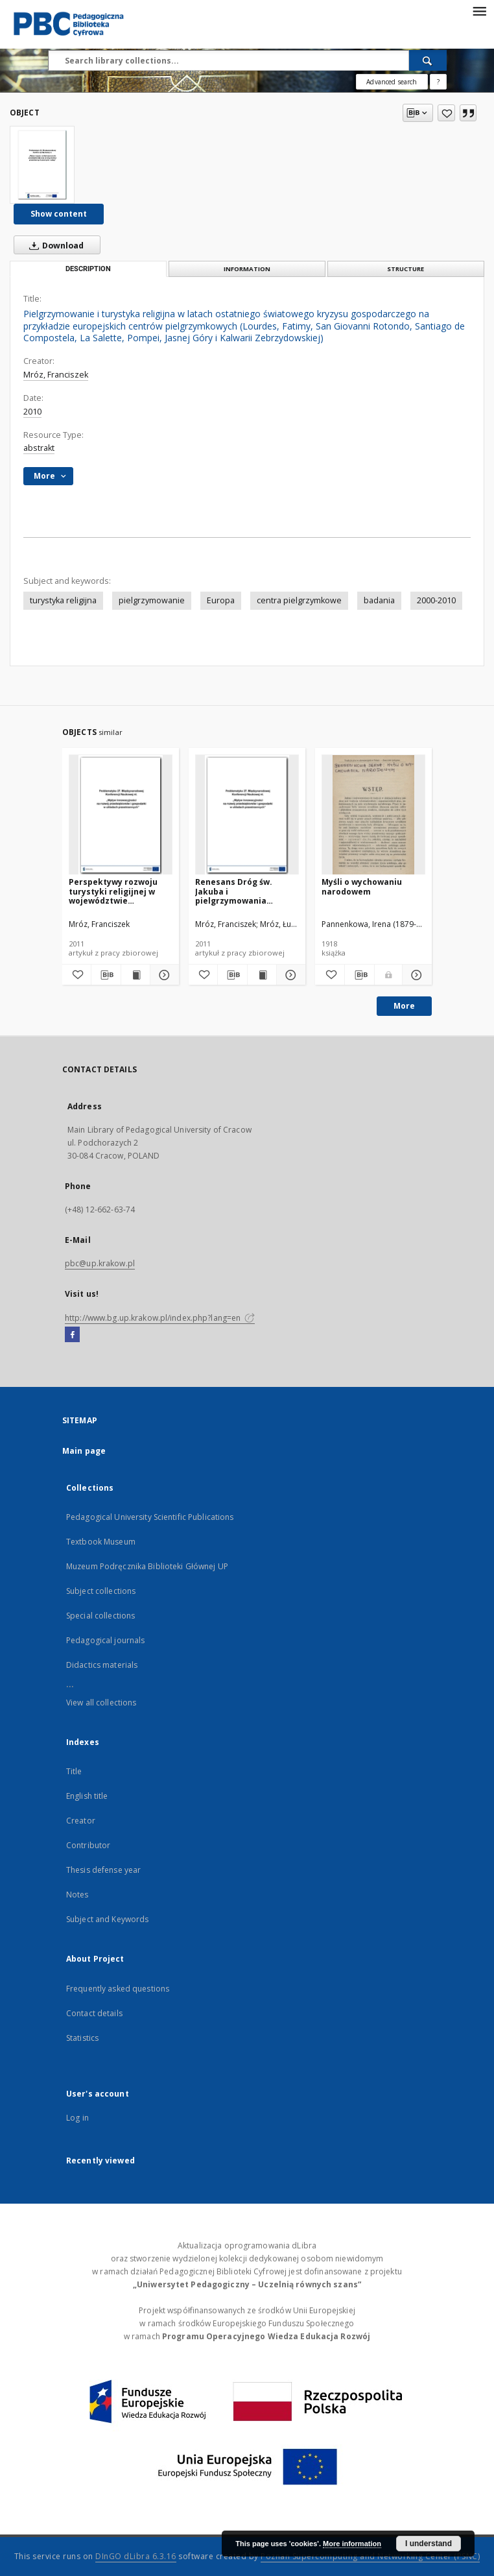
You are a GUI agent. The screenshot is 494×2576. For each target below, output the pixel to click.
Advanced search (391, 81)
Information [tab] (247, 269)
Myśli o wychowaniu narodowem (362, 886)
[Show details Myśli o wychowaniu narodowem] (415, 975)
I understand (428, 2543)
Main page (84, 1450)
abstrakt (38, 447)
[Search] (428, 60)
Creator (80, 1820)
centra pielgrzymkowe (299, 600)
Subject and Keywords (107, 1919)
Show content (58, 213)
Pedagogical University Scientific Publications (150, 1517)
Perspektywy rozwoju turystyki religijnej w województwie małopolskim (113, 891)
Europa (221, 600)
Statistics (82, 2037)
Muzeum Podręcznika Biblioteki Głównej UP (147, 1566)
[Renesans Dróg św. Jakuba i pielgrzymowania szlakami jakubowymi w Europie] (247, 815)
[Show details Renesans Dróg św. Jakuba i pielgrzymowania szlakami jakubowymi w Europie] (289, 975)
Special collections (100, 1615)
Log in (77, 2117)
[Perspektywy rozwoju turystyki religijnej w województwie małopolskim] (120, 815)
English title (87, 1795)
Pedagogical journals (105, 1640)
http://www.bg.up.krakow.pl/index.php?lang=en (160, 1317)
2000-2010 (436, 600)
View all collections (101, 1702)
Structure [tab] (405, 269)
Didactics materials (101, 1664)
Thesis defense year (103, 1869)
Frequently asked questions (117, 1988)
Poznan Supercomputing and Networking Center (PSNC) (370, 2556)
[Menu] (479, 10)
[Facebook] (72, 1335)
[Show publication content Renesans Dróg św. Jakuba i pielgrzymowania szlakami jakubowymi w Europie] (262, 975)
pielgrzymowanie (152, 600)
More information (352, 2543)
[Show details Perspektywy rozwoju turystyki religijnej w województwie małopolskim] (162, 975)
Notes (77, 1894)
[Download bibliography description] (105, 975)
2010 (32, 411)
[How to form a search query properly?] (438, 82)
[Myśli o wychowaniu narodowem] (373, 815)
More (404, 1005)
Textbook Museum (100, 1541)
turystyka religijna (63, 600)
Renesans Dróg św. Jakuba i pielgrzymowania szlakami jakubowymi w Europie (244, 891)
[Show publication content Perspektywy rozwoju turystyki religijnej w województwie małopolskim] (135, 975)
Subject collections (100, 1590)
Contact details (94, 2013)
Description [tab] (88, 269)
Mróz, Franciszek (55, 374)
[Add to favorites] (446, 112)
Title (74, 1771)
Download (54, 245)
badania (379, 600)
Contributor (88, 1845)
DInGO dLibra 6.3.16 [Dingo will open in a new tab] (135, 2556)
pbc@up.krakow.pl (100, 1263)
